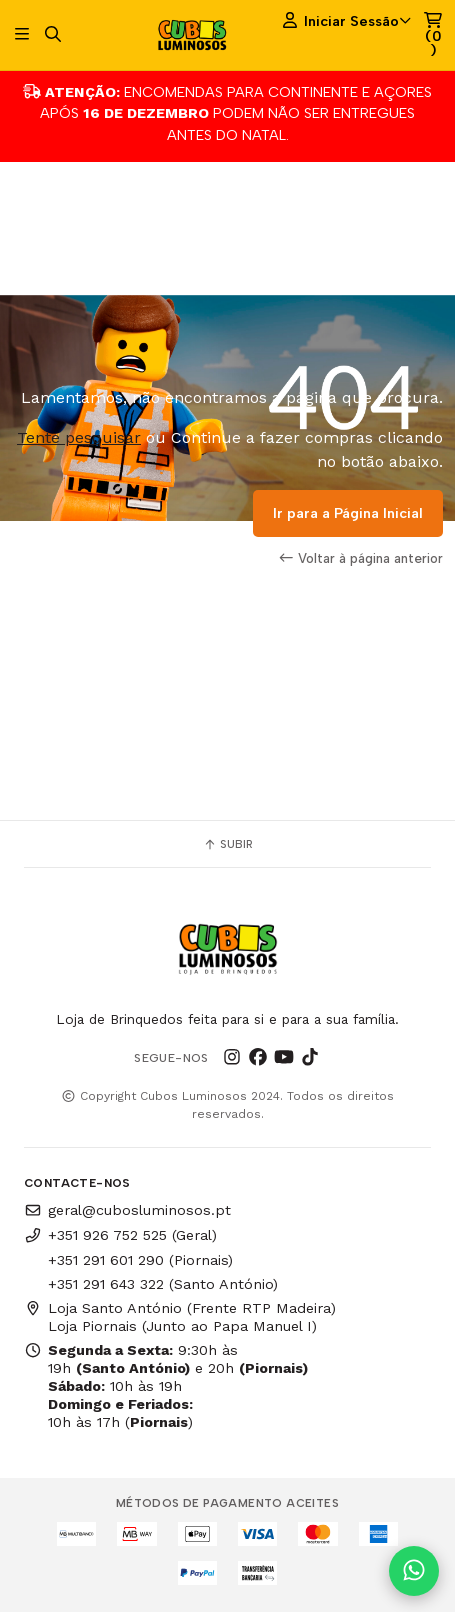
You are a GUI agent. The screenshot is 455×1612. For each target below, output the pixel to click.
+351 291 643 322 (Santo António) (163, 1284)
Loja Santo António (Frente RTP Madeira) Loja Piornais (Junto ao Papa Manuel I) (180, 1317)
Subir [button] (228, 844)
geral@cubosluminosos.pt (127, 1210)
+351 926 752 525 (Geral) (120, 1235)
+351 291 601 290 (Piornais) (140, 1260)
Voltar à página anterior (361, 558)
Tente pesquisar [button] (79, 437)
